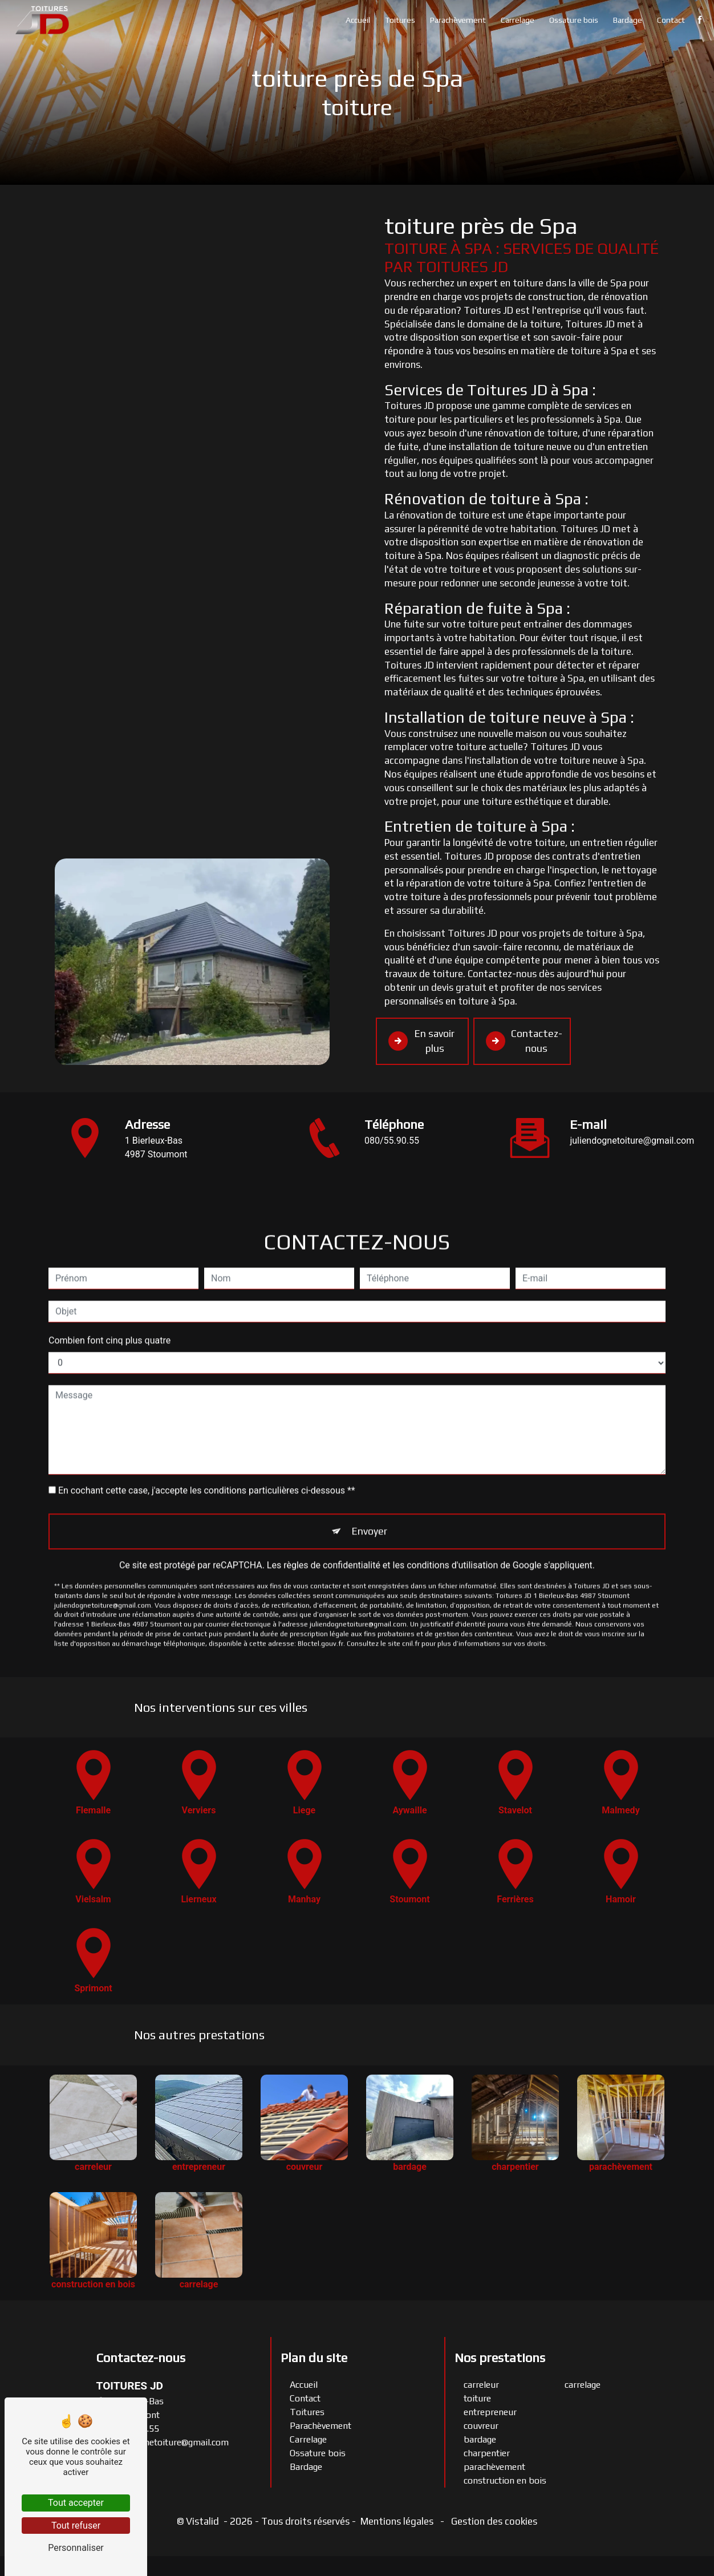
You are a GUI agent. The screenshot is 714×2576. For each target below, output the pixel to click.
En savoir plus (418, 1051)
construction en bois (505, 2500)
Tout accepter (76, 2502)
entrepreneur (490, 2432)
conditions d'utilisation (452, 1529)
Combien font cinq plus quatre (109, 1303)
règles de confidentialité (331, 1529)
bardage (480, 2459)
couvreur (481, 2445)
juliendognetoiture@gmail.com (162, 2462)
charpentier (487, 2473)
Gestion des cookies (493, 2541)
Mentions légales (397, 2541)
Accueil (355, 20)
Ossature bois (571, 20)
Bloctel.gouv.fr (320, 1607)
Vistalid (203, 2541)
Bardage (625, 20)
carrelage (583, 2404)
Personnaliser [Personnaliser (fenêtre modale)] (76, 2547)
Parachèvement (456, 20)
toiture (477, 2418)
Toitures (398, 20)
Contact (669, 20)
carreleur (481, 2404)
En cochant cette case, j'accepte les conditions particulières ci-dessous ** (206, 1453)
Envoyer (370, 1495)
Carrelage (515, 20)
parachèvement (494, 2486)
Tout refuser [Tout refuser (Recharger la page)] (75, 2525)
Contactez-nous (526, 1042)
